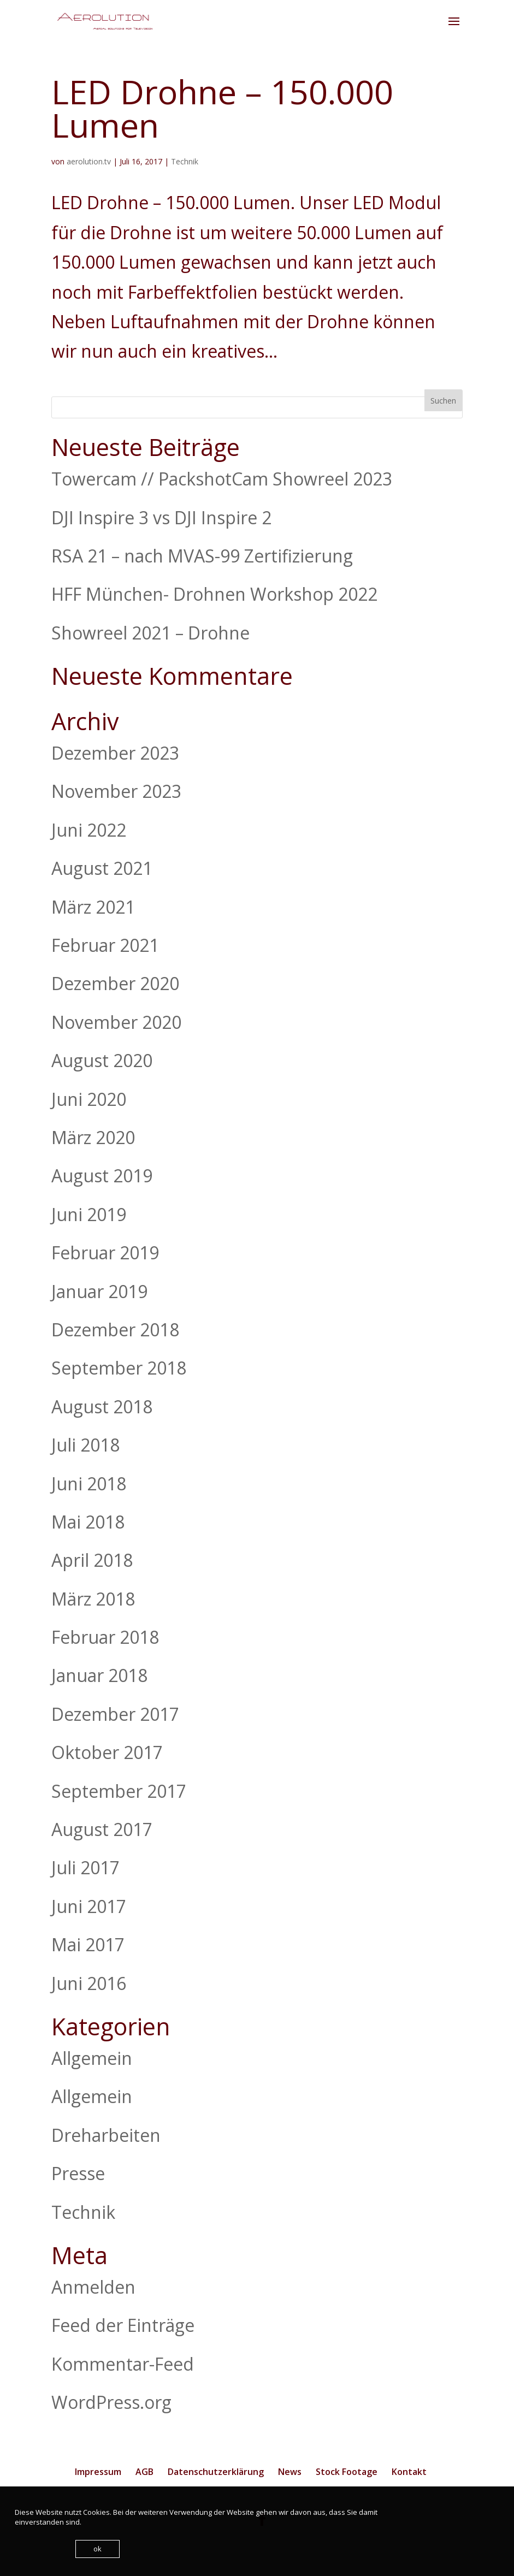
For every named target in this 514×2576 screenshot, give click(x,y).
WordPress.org (111, 2402)
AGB (144, 2472)
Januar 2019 (99, 1291)
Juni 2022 (88, 830)
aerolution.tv (89, 161)
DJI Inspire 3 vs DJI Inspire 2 (161, 517)
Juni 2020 (88, 1099)
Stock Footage (346, 2472)
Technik (184, 161)
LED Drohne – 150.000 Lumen (222, 108)
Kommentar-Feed (122, 2364)
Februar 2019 (105, 1252)
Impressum (98, 2472)
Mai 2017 (88, 1944)
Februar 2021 (105, 945)
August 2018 (101, 1406)
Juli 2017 (85, 1867)
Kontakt (409, 2472)
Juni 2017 (88, 1906)
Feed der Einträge (122, 2325)
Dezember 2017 (115, 1714)
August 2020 (101, 1060)
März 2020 (93, 1137)
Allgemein (91, 2058)
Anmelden (93, 2287)
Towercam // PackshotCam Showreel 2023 (221, 478)
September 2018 (118, 1367)
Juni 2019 (88, 1214)
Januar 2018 (99, 1675)
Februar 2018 (105, 1637)
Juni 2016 (88, 1983)
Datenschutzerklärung (216, 2472)
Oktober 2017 (107, 1752)
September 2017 (118, 1791)
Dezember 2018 (115, 1329)
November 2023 (116, 791)
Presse (78, 2173)
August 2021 (101, 868)
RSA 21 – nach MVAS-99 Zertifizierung (202, 555)
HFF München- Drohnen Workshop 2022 (214, 594)
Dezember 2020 (115, 983)
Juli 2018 (85, 1444)
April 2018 (92, 1560)
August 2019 (101, 1175)
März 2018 (93, 1598)
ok (97, 2549)
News (290, 2472)
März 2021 (93, 907)
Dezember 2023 (115, 753)
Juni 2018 (88, 1483)
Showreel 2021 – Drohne (150, 632)
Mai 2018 (88, 1521)
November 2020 (116, 1022)
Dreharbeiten (106, 2135)
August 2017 (101, 1829)
